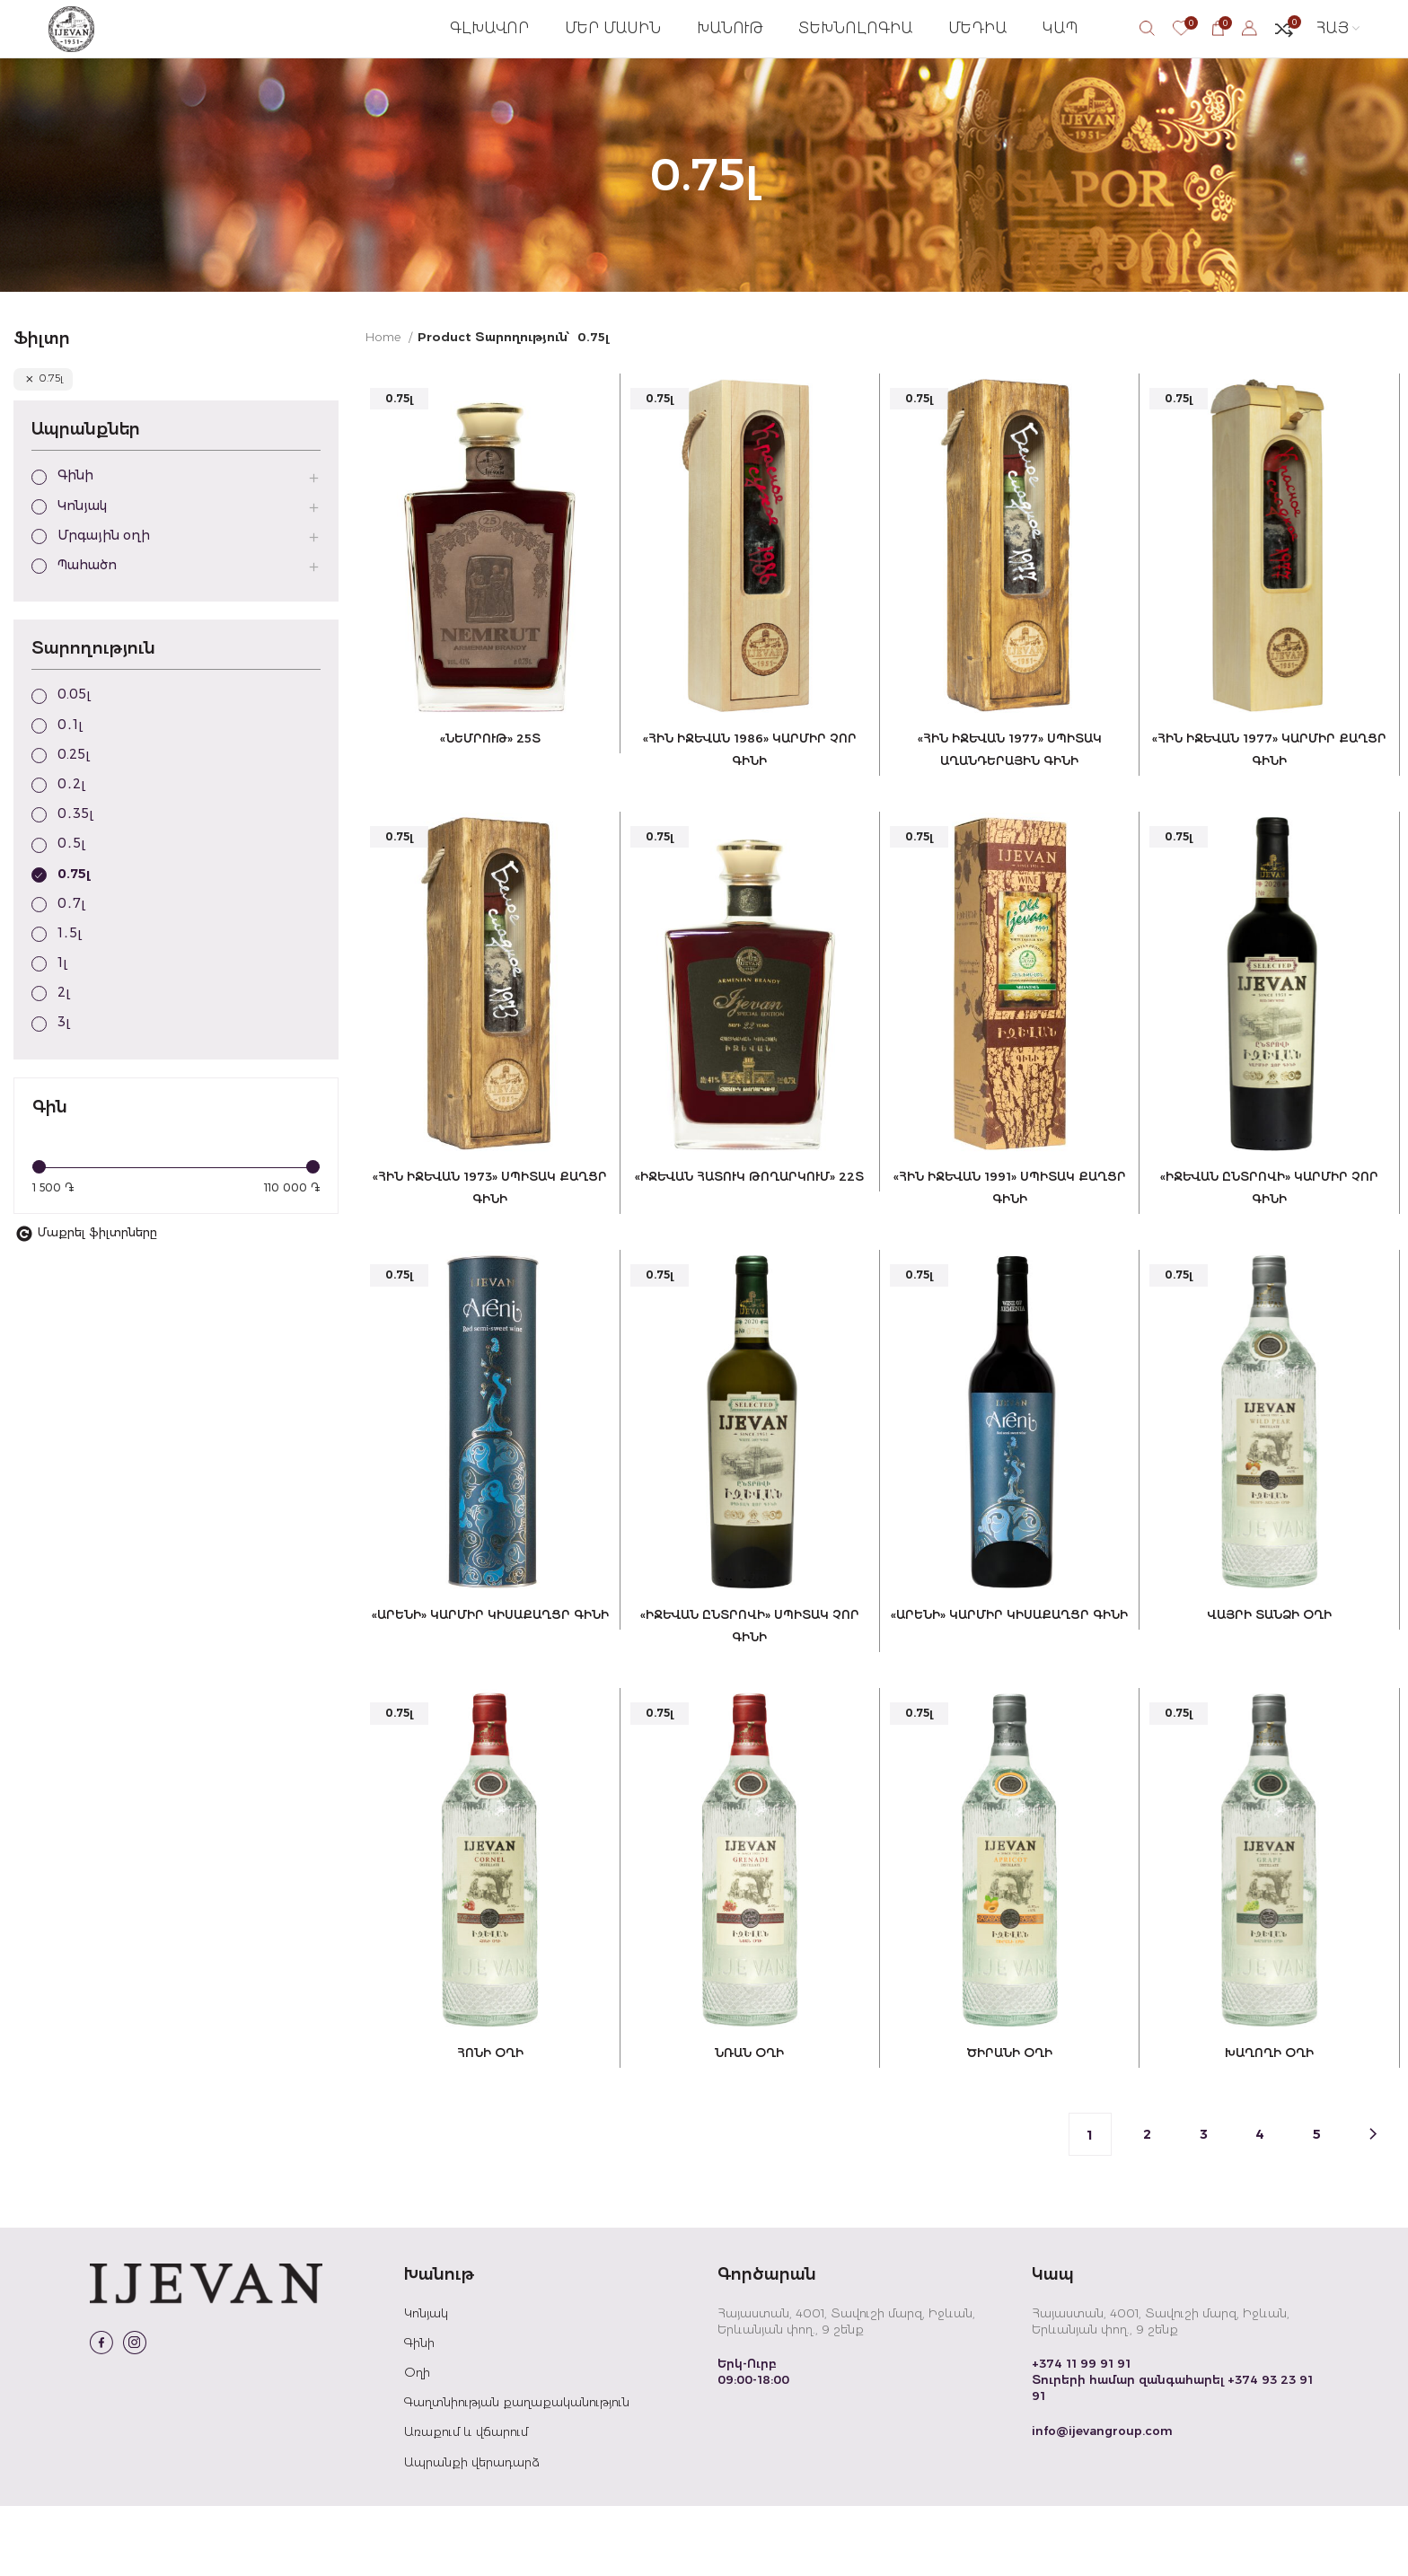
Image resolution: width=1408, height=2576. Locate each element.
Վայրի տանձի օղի (1272, 1681)
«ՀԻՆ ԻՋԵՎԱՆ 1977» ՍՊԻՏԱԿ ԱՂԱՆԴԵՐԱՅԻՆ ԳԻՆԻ (1011, 798)
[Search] (1147, 47)
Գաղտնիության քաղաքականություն (516, 2472)
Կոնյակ (426, 2383)
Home (384, 372)
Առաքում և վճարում (466, 2501)
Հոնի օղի (487, 2122)
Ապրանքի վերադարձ (472, 2531)
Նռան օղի (748, 2122)
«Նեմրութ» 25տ (487, 776)
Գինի (419, 2412)
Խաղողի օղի (1272, 2122)
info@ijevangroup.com (1102, 2499)
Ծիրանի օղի (1010, 2122)
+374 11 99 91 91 (1081, 2433)
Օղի (417, 2442)
